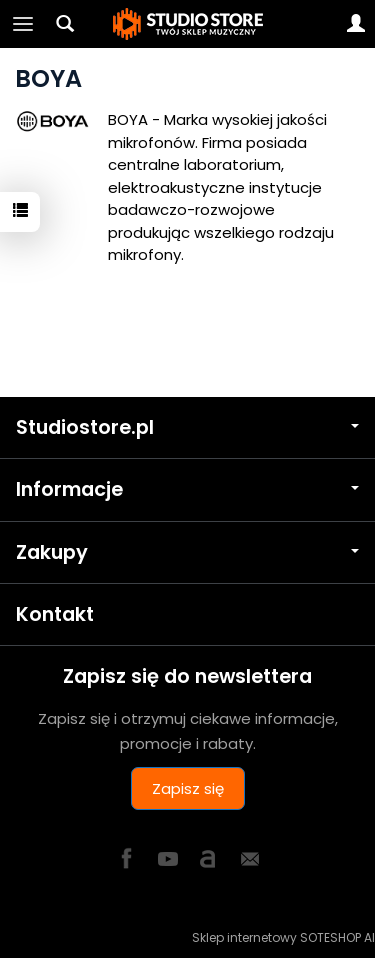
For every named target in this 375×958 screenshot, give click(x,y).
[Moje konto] (356, 24)
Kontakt (55, 614)
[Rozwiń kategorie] (23, 24)
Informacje (187, 489)
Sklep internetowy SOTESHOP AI (283, 937)
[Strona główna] (188, 24)
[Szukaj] (65, 24)
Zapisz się (188, 788)
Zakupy (187, 552)
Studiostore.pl (187, 427)
